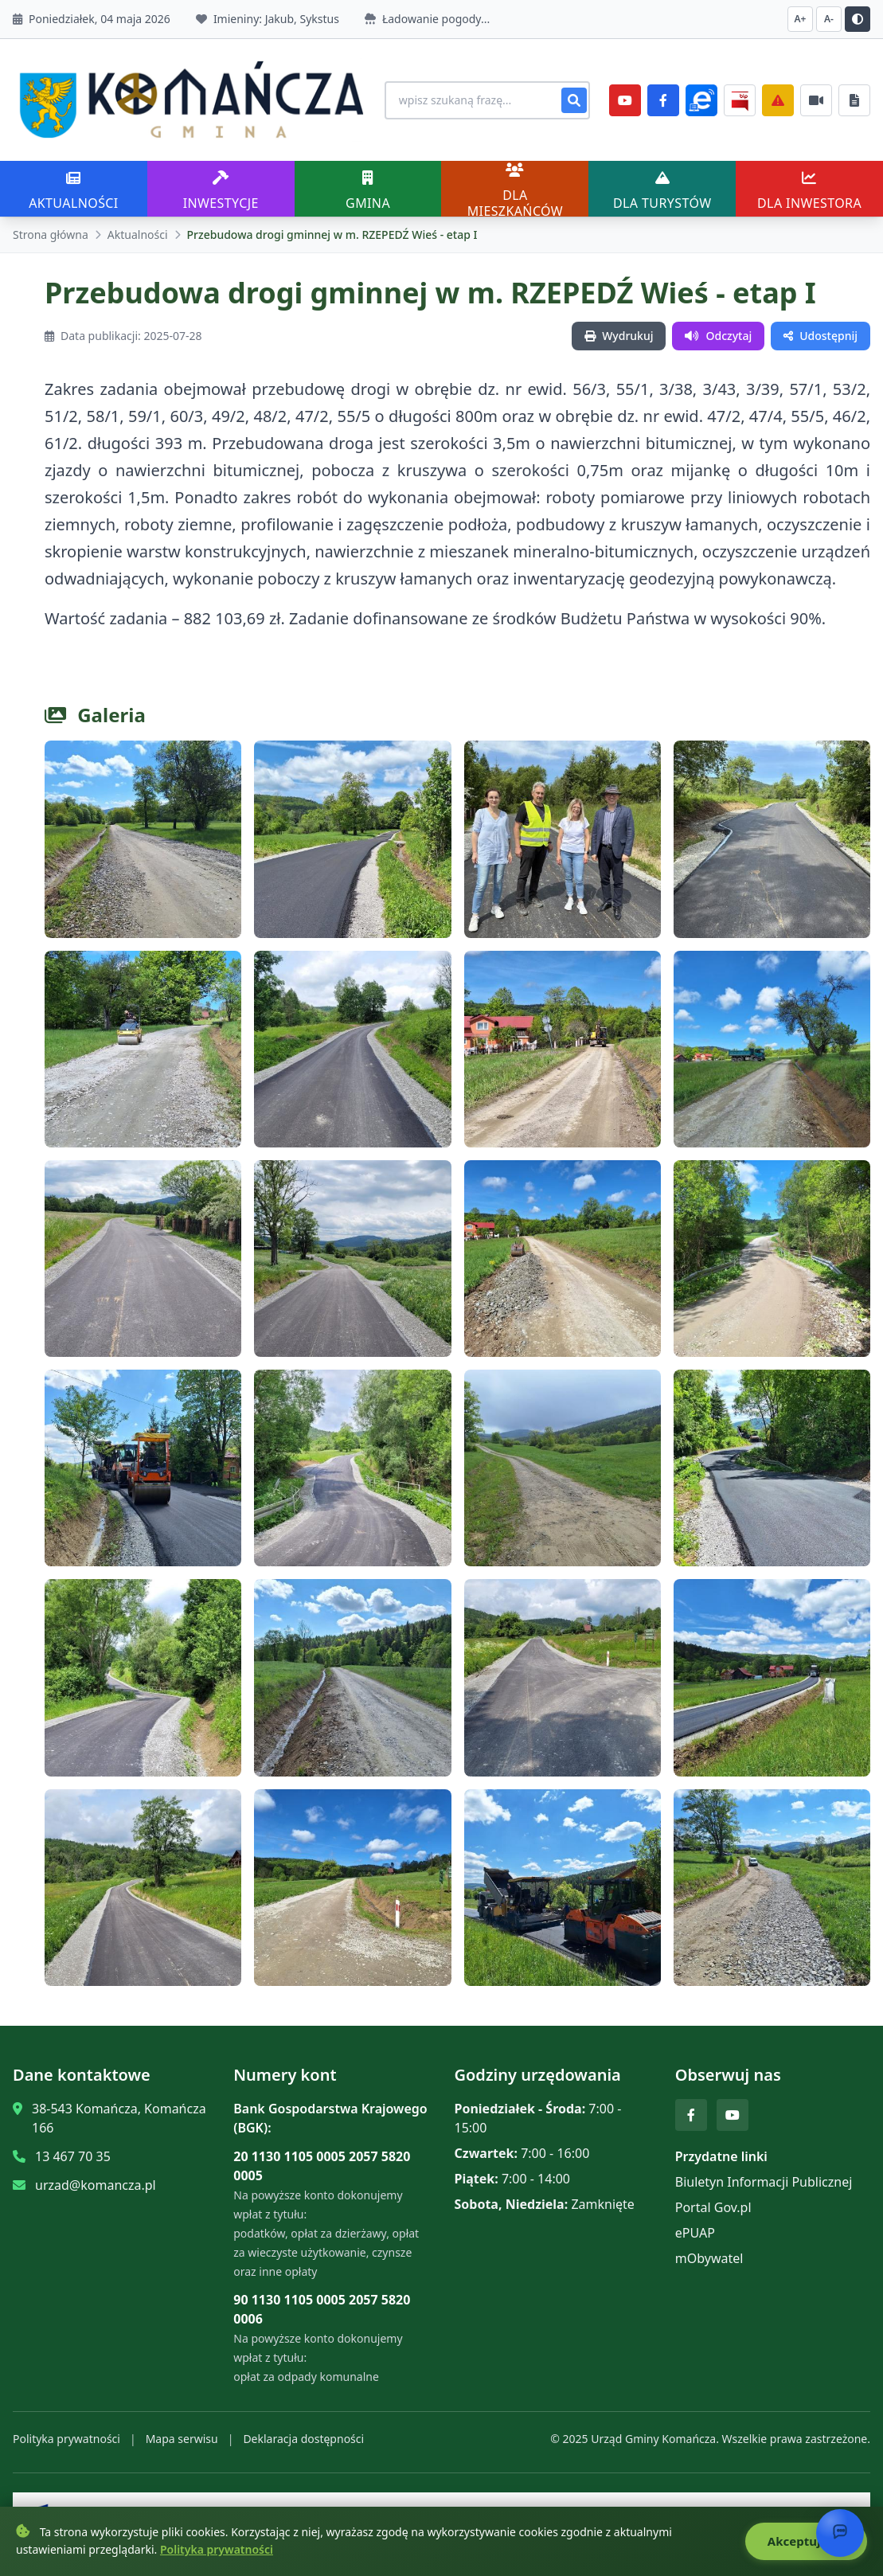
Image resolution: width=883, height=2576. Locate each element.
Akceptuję (804, 2542)
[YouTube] (625, 97)
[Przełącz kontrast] (857, 19)
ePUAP (695, 2227)
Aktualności (137, 228)
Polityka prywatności (66, 2433)
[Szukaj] (574, 97)
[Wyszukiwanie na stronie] (475, 97)
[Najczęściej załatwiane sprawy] (816, 97)
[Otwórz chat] (840, 2533)
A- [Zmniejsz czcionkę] (829, 18)
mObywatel (709, 2252)
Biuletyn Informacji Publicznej (764, 2176)
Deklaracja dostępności (303, 2433)
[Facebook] (663, 97)
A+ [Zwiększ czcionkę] (801, 18)
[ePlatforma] (701, 97)
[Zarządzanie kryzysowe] (778, 97)
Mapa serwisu (182, 2433)
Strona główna (50, 228)
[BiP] (740, 97)
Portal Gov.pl (713, 2202)
